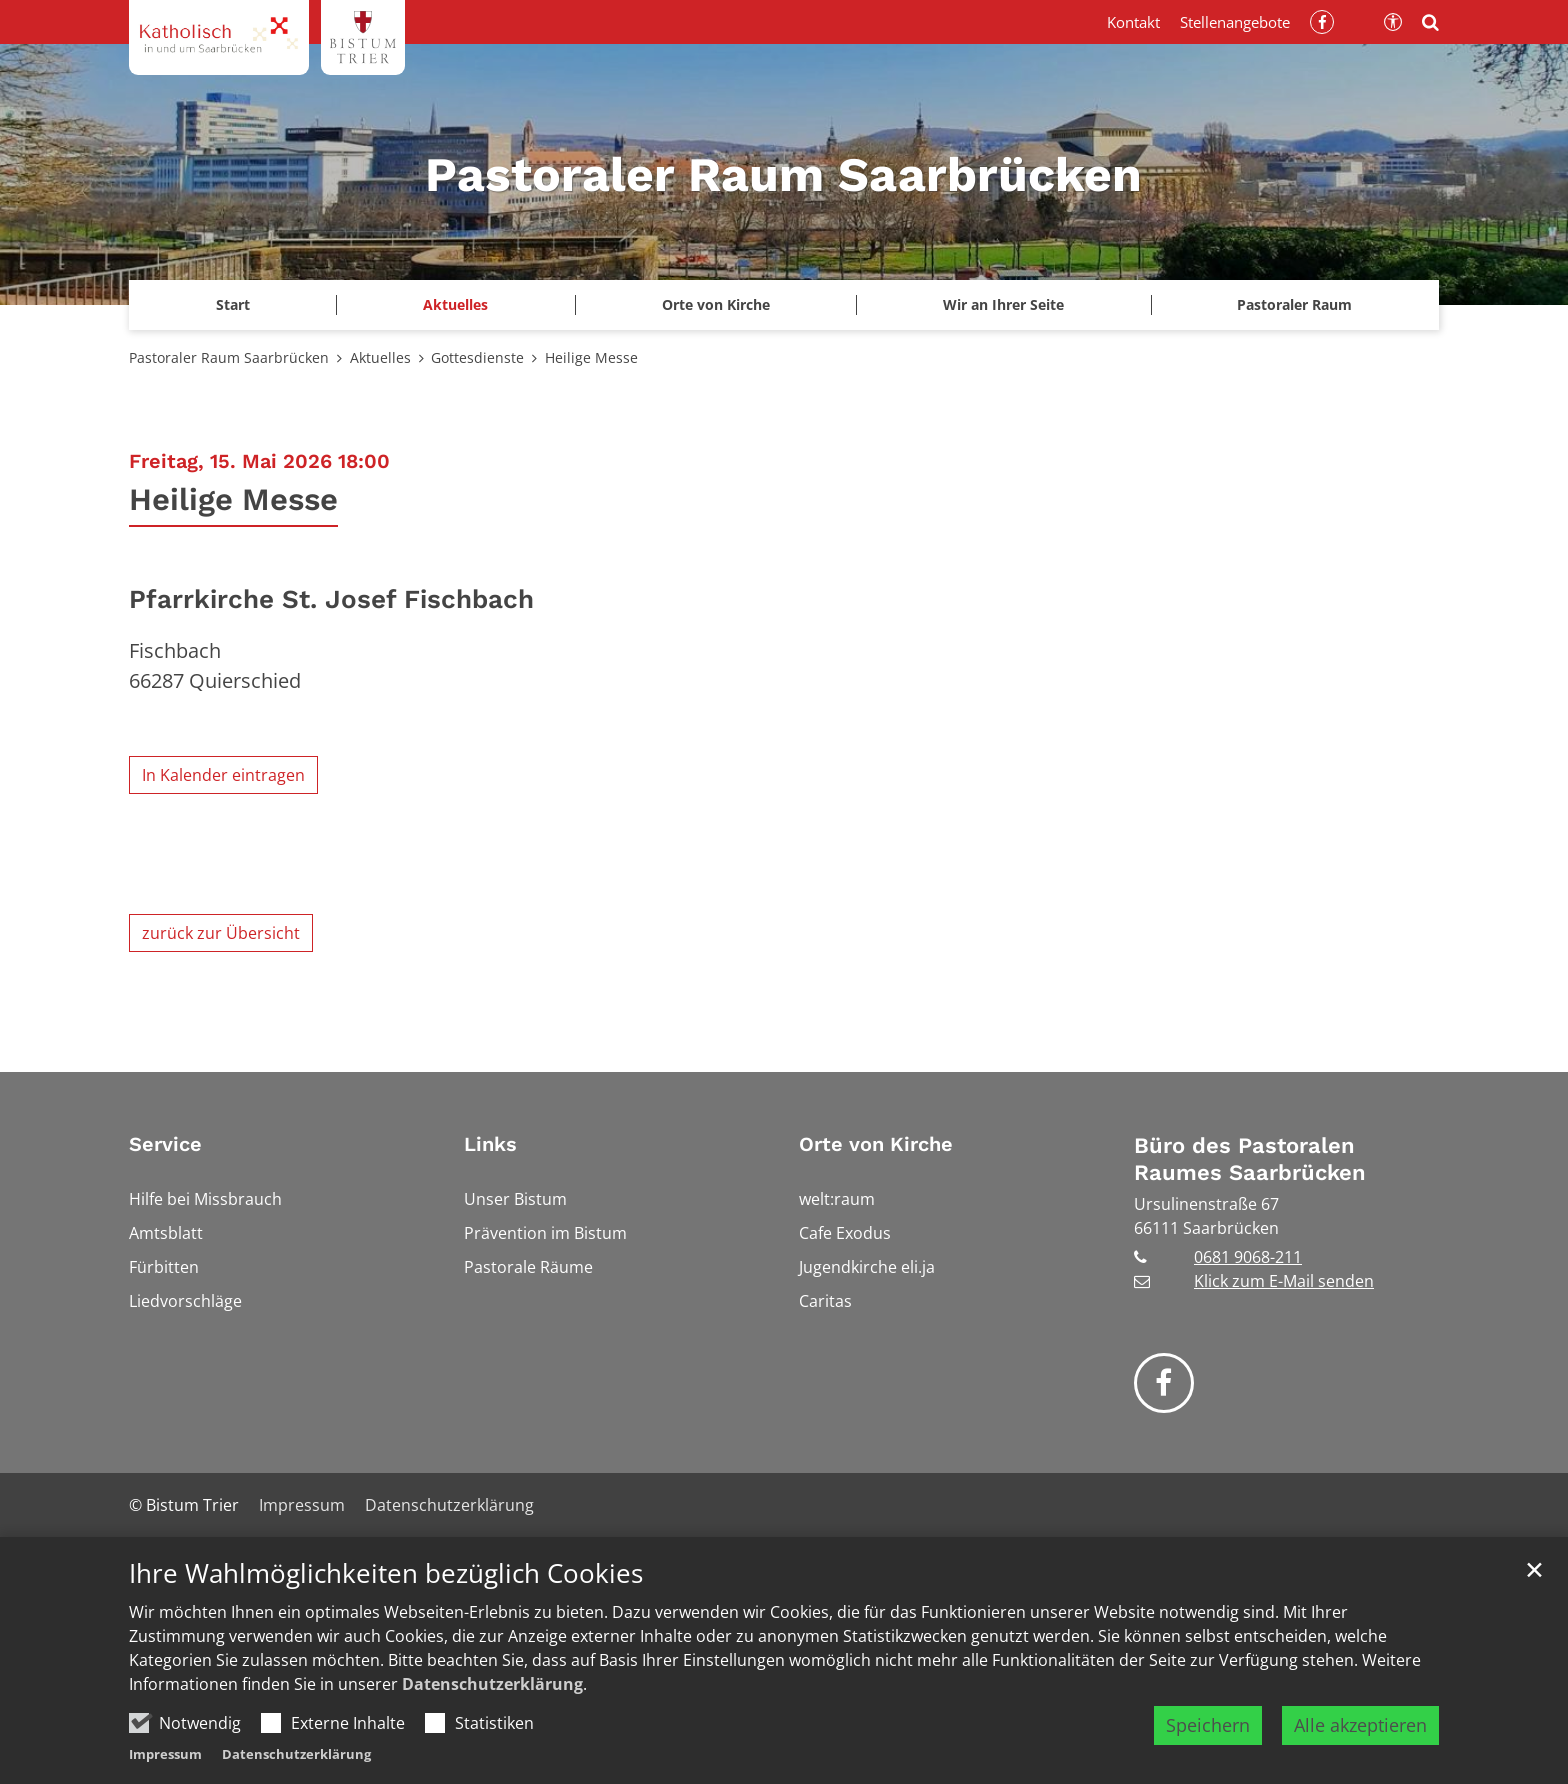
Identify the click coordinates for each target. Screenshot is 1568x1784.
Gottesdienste (477, 357)
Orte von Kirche (876, 1144)
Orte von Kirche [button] (716, 304)
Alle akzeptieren (1360, 1725)
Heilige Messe (591, 357)
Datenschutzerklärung (492, 1684)
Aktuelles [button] (455, 304)
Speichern (1208, 1725)
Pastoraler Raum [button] (1294, 304)
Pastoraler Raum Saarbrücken (229, 357)
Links (490, 1144)
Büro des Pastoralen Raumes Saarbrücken (1250, 1159)
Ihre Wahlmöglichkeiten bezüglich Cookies (386, 1573)
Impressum (165, 1754)
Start (233, 304)
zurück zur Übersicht (221, 933)
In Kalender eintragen (223, 775)
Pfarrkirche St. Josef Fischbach (331, 599)
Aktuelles (380, 357)
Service (165, 1144)
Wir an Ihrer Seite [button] (1003, 304)
